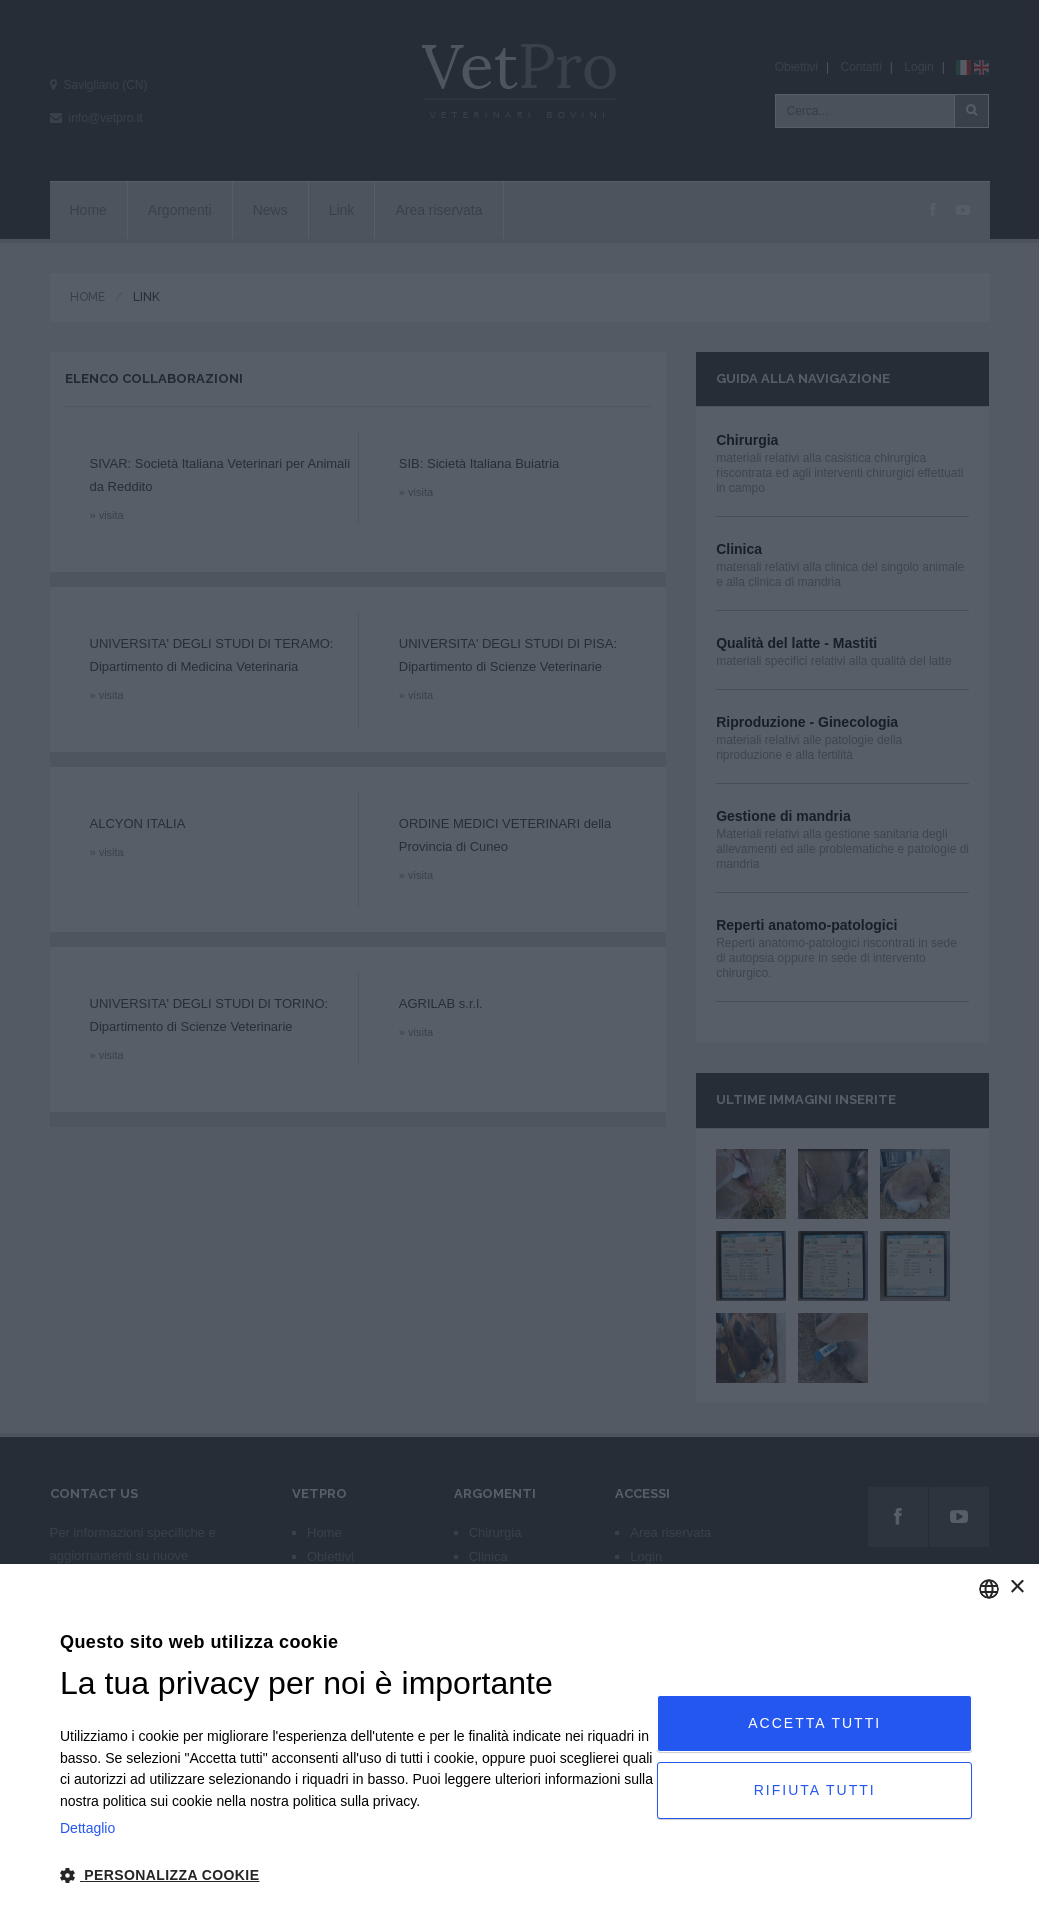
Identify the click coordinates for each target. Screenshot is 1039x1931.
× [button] (1016, 1587)
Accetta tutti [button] (814, 1723)
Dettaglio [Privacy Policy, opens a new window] (87, 1828)
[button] (358, 1876)
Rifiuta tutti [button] (815, 1790)
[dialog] (519, 1747)
